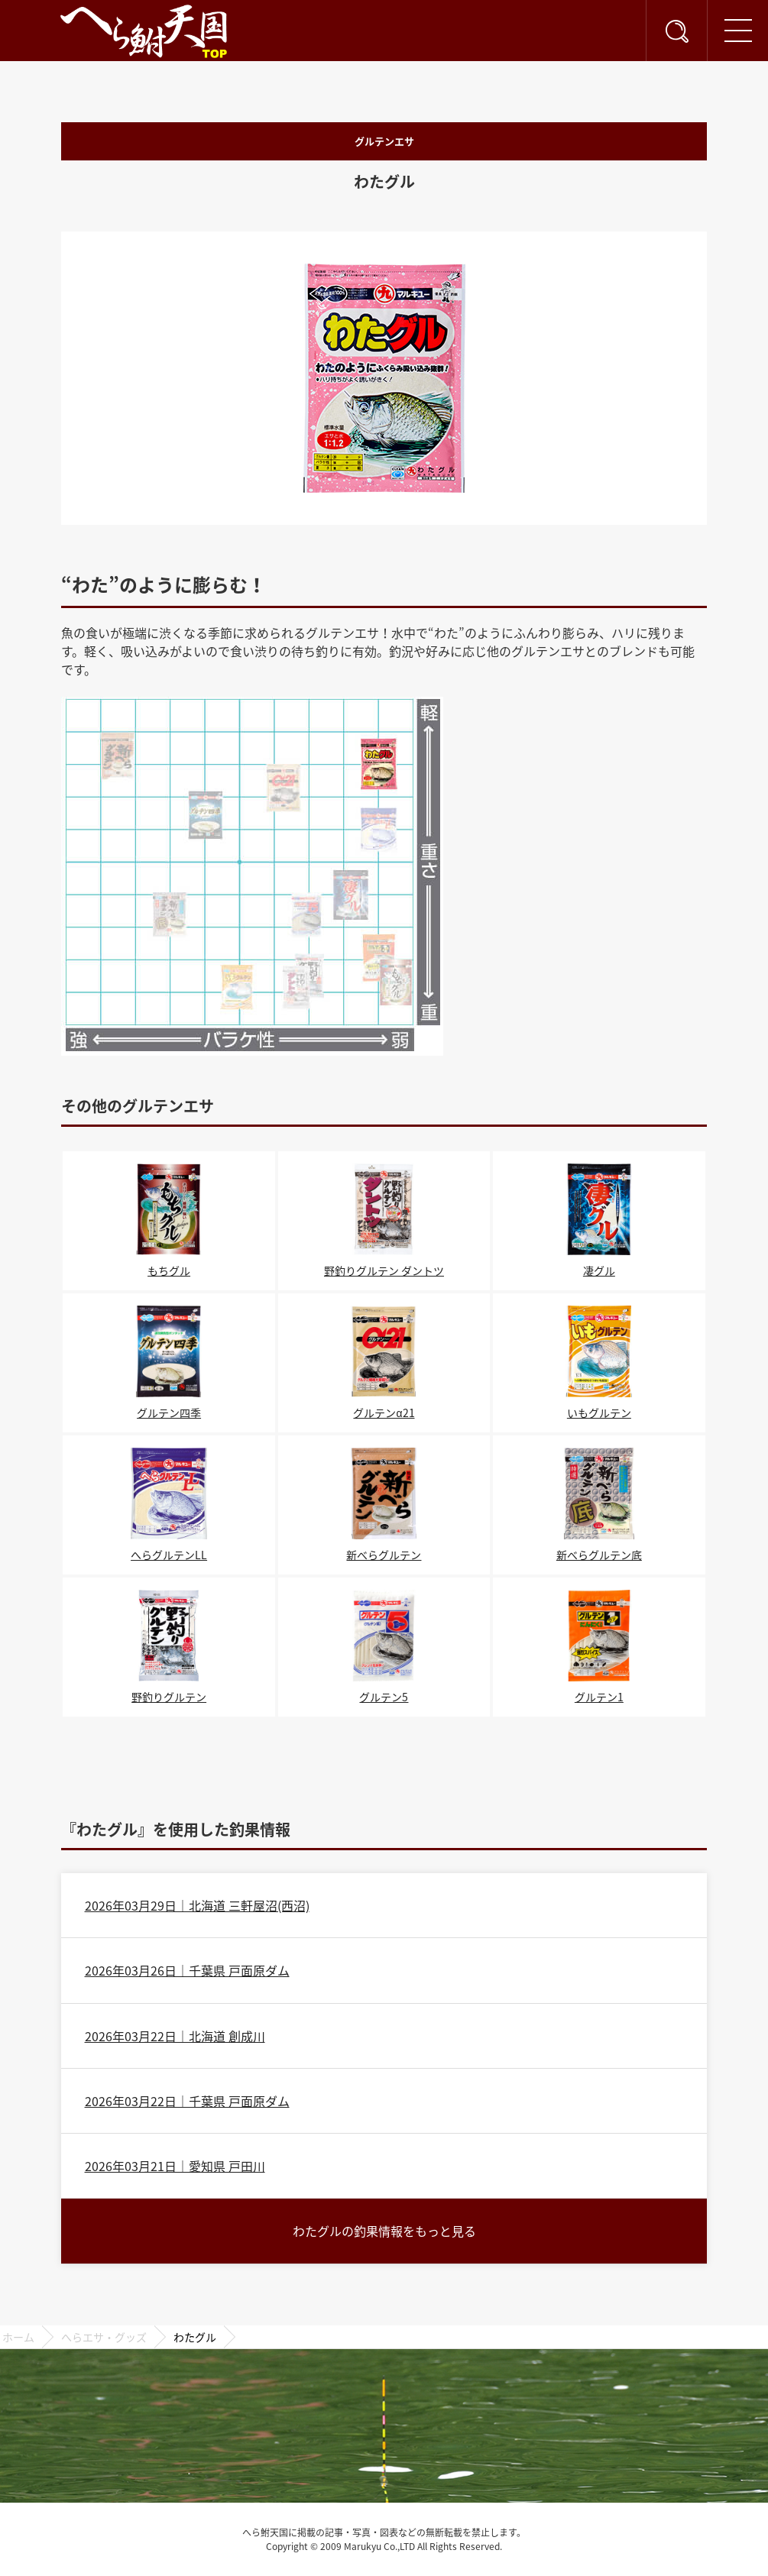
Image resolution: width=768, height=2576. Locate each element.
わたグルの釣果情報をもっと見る (384, 2231)
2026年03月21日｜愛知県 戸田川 (175, 2166)
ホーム (18, 2337)
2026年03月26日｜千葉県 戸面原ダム (187, 1970)
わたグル (194, 2337)
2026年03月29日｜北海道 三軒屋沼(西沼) (197, 1905)
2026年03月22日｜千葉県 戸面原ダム (187, 2101)
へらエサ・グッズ (104, 2337)
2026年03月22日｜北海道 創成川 (175, 2036)
